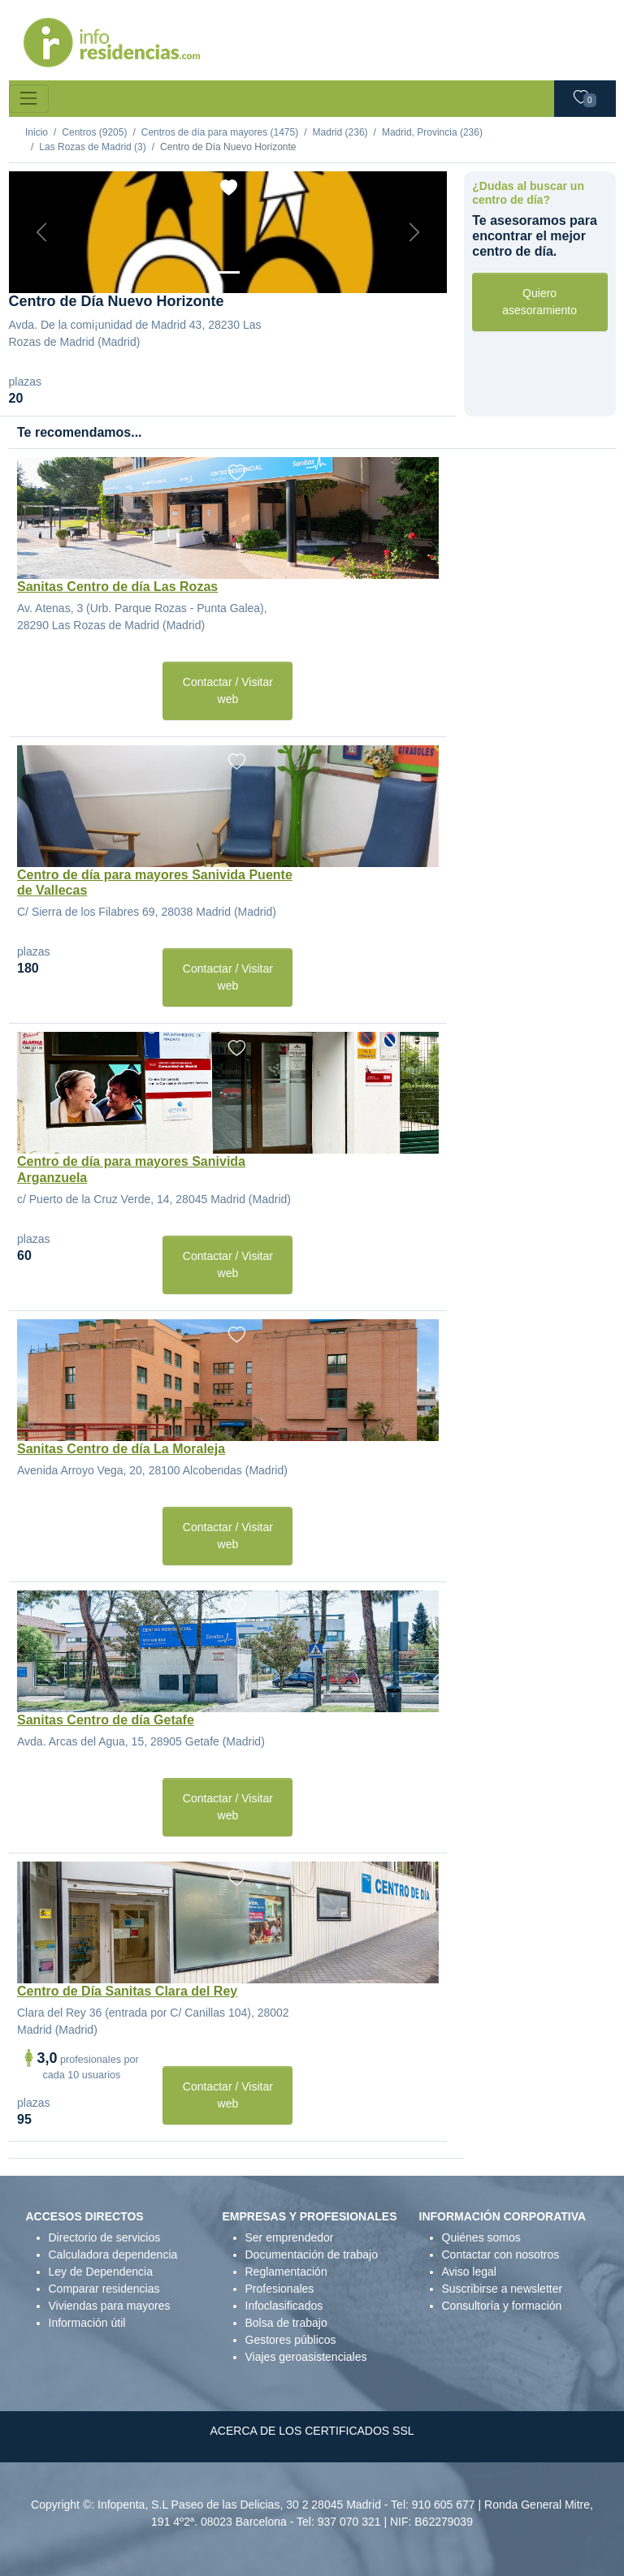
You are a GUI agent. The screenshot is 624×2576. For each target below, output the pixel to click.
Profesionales (279, 2288)
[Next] (414, 232)
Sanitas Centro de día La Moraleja (121, 1449)
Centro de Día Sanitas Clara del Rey (127, 1991)
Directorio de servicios (105, 2237)
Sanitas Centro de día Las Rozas (117, 586)
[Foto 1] (227, 272)
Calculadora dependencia (113, 2254)
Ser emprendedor (289, 2237)
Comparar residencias (104, 2288)
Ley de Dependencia (101, 2271)
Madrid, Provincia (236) (432, 132)
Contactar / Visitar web (228, 690)
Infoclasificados (284, 2305)
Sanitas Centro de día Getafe (105, 1720)
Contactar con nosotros (501, 2254)
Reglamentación (286, 2271)
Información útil (87, 2322)
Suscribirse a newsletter (502, 2288)
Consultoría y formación (502, 2305)
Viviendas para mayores (110, 2305)
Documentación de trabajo (311, 2254)
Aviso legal (469, 2271)
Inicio (36, 132)
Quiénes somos (481, 2237)
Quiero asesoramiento (539, 302)
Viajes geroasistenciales (306, 2356)
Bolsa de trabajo (286, 2322)
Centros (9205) (94, 132)
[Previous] (42, 232)
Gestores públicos (290, 2339)
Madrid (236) (340, 132)
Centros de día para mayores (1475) (219, 132)
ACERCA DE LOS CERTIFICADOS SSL (312, 2430)
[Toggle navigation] (29, 98)
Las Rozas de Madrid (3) (92, 147)
